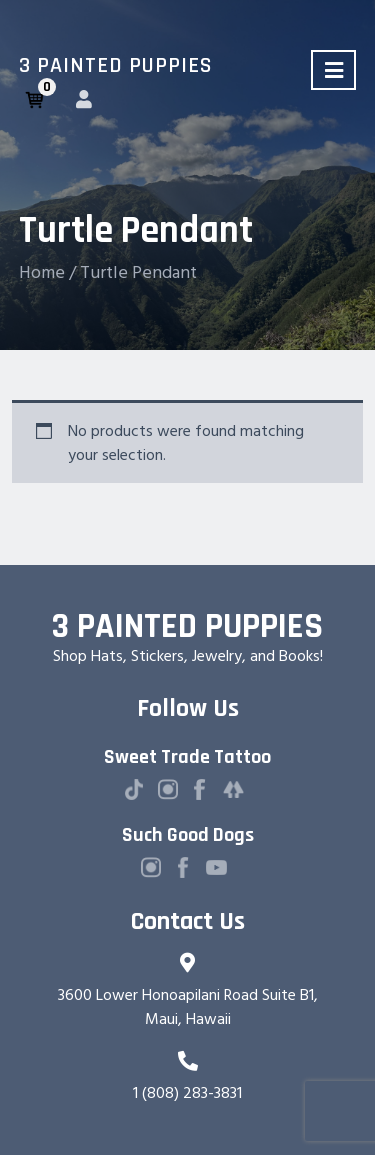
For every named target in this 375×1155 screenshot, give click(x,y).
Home (42, 272)
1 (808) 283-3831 (187, 1093)
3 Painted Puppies (116, 66)
